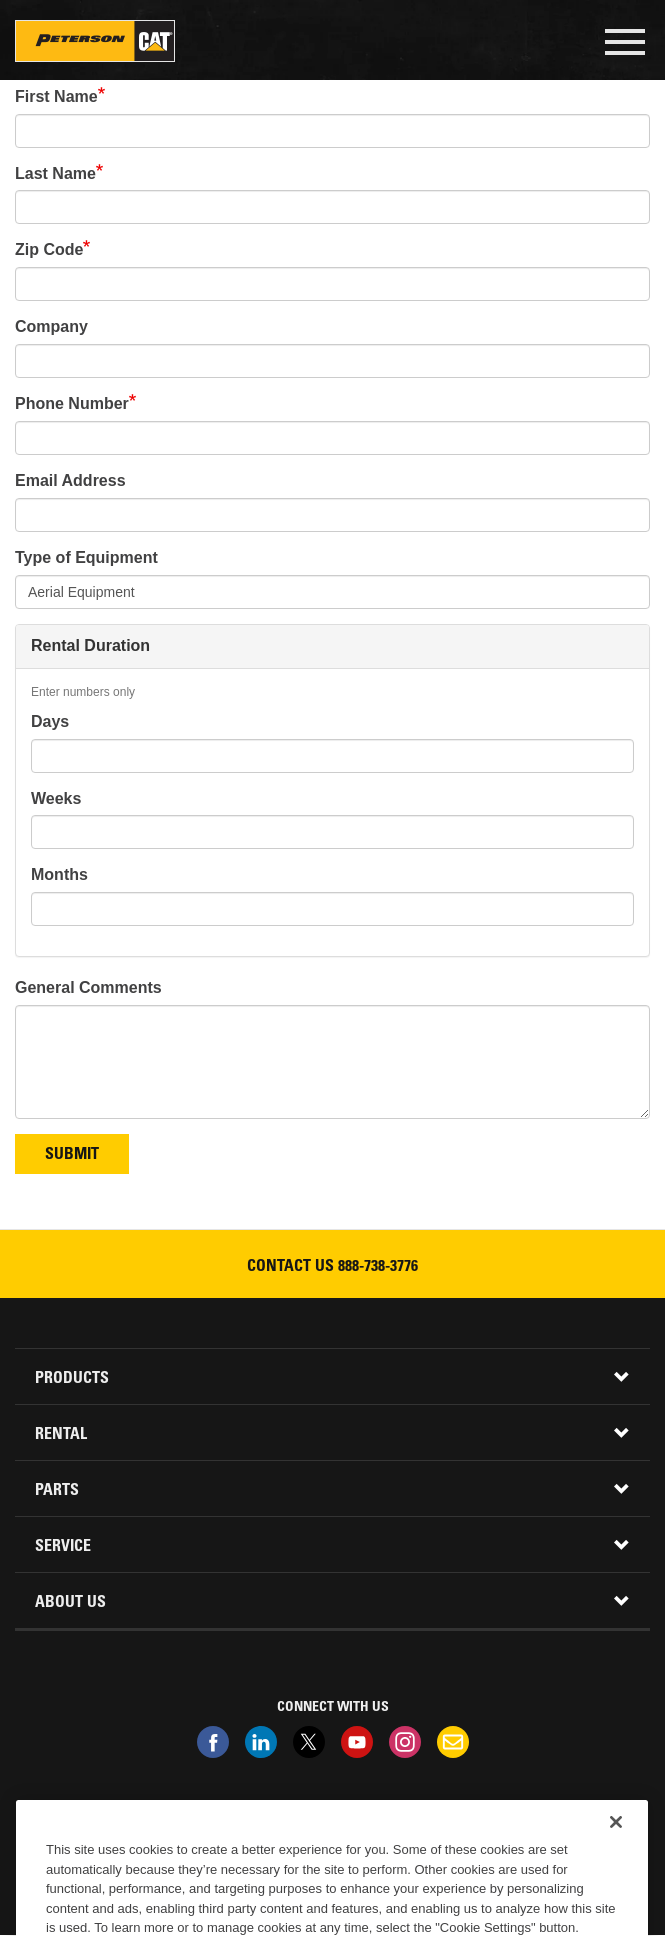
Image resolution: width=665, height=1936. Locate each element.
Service (63, 1547)
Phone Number (72, 403)
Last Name (55, 173)
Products (72, 1379)
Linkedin (261, 1742)
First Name (56, 96)
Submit (72, 1155)
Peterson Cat (95, 41)
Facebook (213, 1742)
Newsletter (453, 1742)
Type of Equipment (86, 557)
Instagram (405, 1742)
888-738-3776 (378, 1267)
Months (59, 874)
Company (51, 326)
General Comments (88, 987)
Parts (57, 1491)
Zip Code (49, 249)
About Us (70, 1603)
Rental (61, 1435)
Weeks (56, 798)
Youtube (357, 1742)
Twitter (309, 1742)
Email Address (70, 480)
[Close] (616, 1848)
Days (50, 721)
